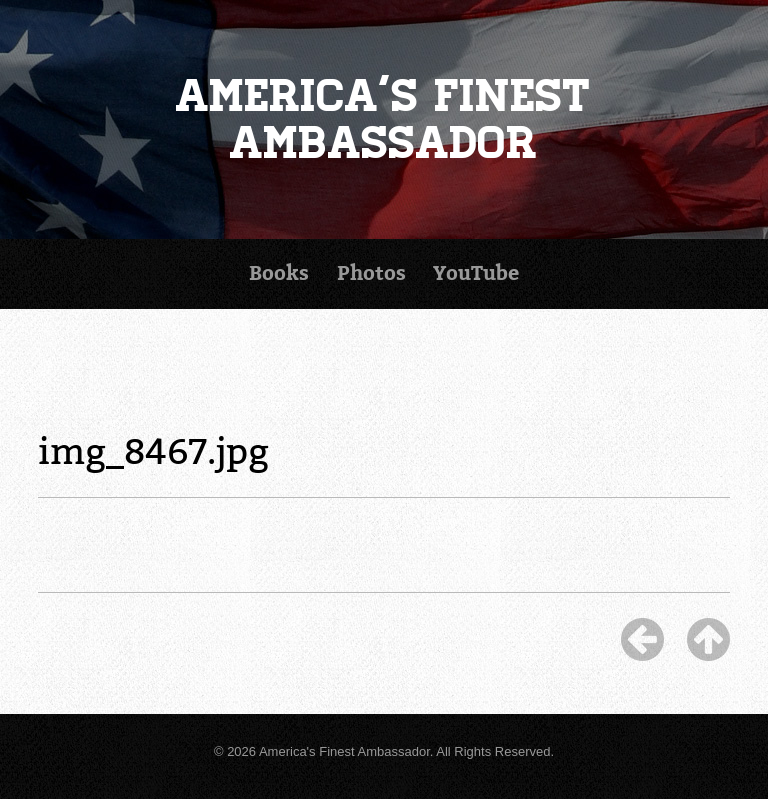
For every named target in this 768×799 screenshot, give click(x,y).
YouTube (476, 273)
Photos (371, 273)
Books (279, 273)
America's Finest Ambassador (384, 119)
